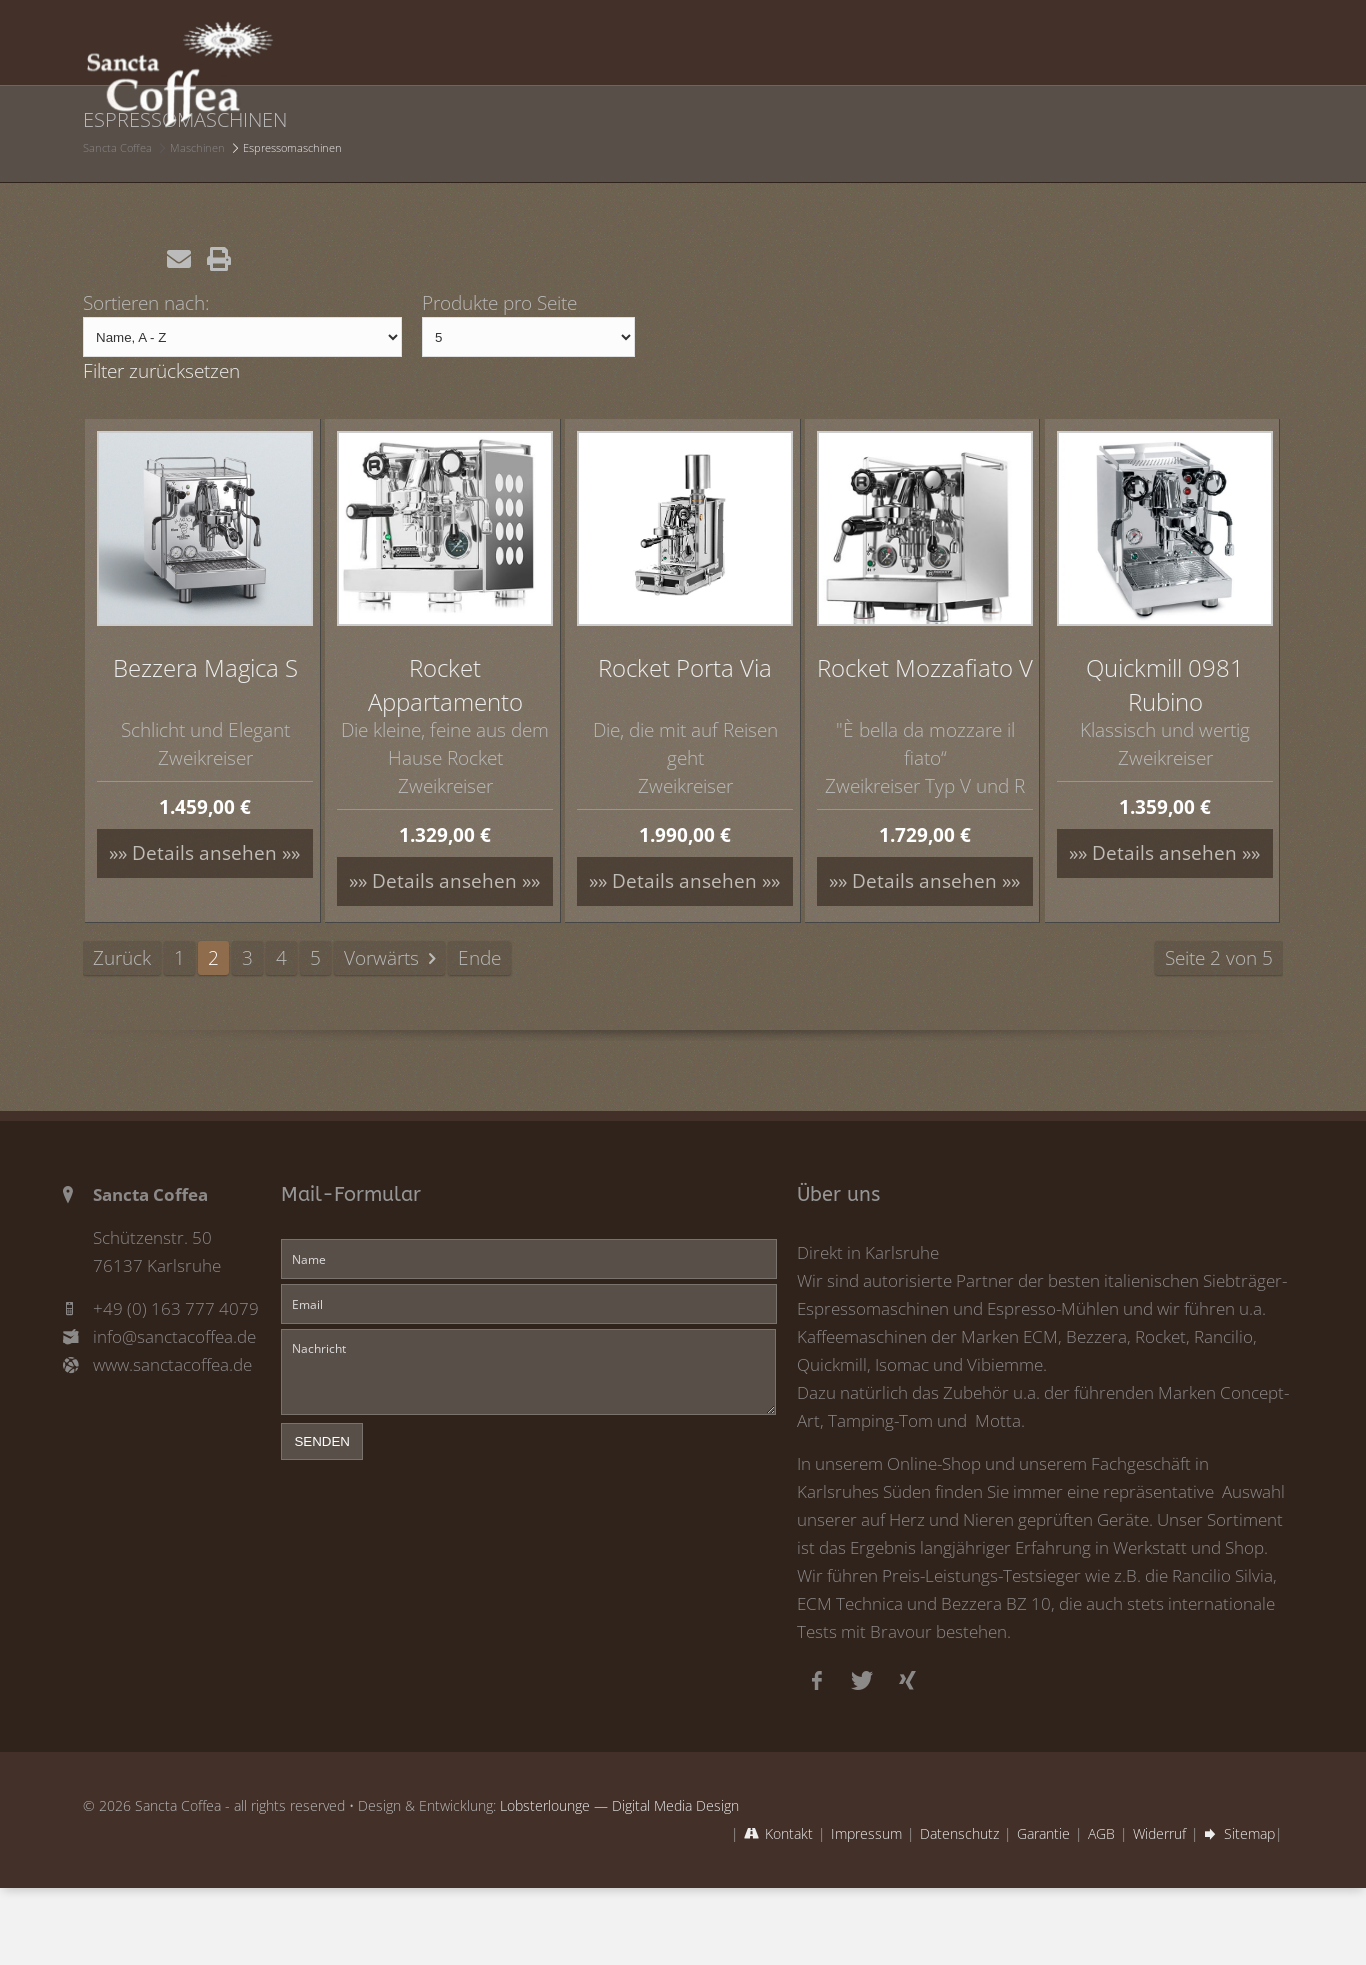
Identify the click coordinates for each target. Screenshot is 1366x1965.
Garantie (1043, 1833)
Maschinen (197, 147)
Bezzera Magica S (205, 667)
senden (322, 1441)
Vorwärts (381, 957)
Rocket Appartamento (445, 684)
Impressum (866, 1833)
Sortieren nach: (146, 302)
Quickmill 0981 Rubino (1165, 684)
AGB (1101, 1833)
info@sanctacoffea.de (174, 1336)
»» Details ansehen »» (204, 852)
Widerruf (1159, 1833)
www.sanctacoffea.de (172, 1364)
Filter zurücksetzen (161, 370)
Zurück (122, 957)
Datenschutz (959, 1833)
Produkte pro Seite (499, 302)
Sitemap (1249, 1833)
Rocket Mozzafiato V (925, 667)
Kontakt (789, 1833)
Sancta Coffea (117, 147)
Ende (479, 957)
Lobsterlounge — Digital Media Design (619, 1805)
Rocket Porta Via (685, 667)
